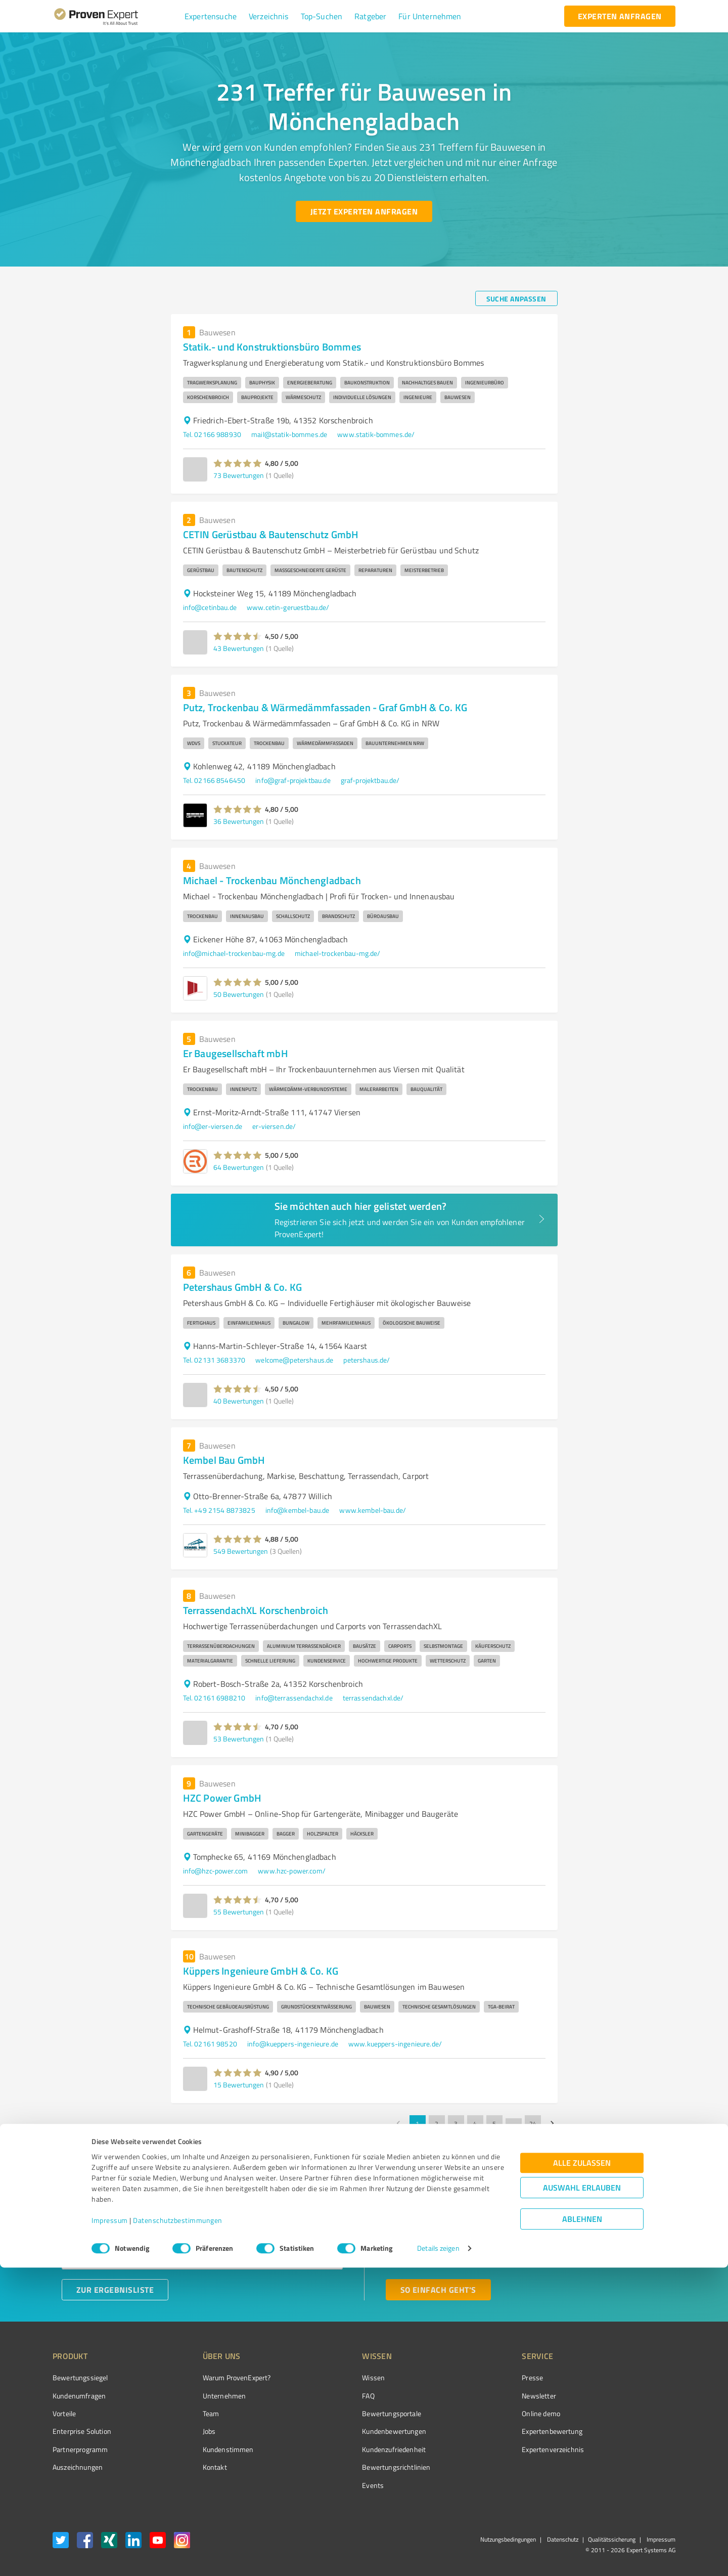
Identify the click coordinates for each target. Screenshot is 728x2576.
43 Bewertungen (238, 648)
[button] (211, 16)
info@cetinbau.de (210, 607)
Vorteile (64, 2413)
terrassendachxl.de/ (373, 1697)
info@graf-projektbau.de (292, 780)
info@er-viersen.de (213, 1126)
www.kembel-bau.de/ (372, 1510)
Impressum (110, 2529)
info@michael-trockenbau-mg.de (234, 953)
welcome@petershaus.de (294, 1360)
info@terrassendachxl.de (293, 1697)
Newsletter (482, 2395)
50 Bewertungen (238, 994)
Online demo (484, 2413)
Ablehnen (582, 2528)
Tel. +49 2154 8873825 (219, 1510)
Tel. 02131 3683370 (214, 1360)
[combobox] (202, 2226)
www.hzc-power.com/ (292, 1870)
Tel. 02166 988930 (212, 434)
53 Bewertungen (238, 1738)
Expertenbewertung (495, 2431)
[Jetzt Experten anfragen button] (364, 211)
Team (192, 2413)
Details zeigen (438, 2557)
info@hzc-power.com (215, 1870)
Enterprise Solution (82, 2431)
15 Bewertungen (238, 2084)
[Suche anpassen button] (516, 298)
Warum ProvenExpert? (218, 2377)
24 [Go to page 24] (533, 2123)
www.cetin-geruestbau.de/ (288, 607)
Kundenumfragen (79, 2395)
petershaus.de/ (366, 1360)
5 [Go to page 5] (494, 2123)
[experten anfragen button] (619, 16)
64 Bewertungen (238, 1167)
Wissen (335, 2377)
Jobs (190, 2431)
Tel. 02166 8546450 (214, 780)
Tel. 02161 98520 (210, 2043)
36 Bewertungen (238, 821)
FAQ (330, 2395)
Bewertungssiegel (80, 2377)
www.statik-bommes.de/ (376, 434)
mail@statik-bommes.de (289, 434)
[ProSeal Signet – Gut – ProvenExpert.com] (637, 2396)
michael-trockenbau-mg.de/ (338, 953)
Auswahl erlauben (582, 2496)
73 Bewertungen (238, 475)
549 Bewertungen (240, 1551)
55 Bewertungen (238, 1911)
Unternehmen (205, 2395)
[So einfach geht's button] (438, 2289)
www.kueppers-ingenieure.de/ (395, 2043)
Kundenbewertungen (356, 2431)
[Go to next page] (552, 2123)
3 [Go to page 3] (456, 2123)
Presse (475, 2377)
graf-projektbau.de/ (370, 780)
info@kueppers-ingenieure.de (292, 2043)
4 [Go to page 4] (475, 2123)
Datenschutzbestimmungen (177, 2529)
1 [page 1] (418, 2123)
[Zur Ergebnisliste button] (115, 2289)
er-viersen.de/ (274, 1126)
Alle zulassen (582, 2471)
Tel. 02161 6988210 (214, 1697)
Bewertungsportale (353, 2413)
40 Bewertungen (238, 1401)
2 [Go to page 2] (437, 2123)
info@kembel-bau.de (297, 1510)
